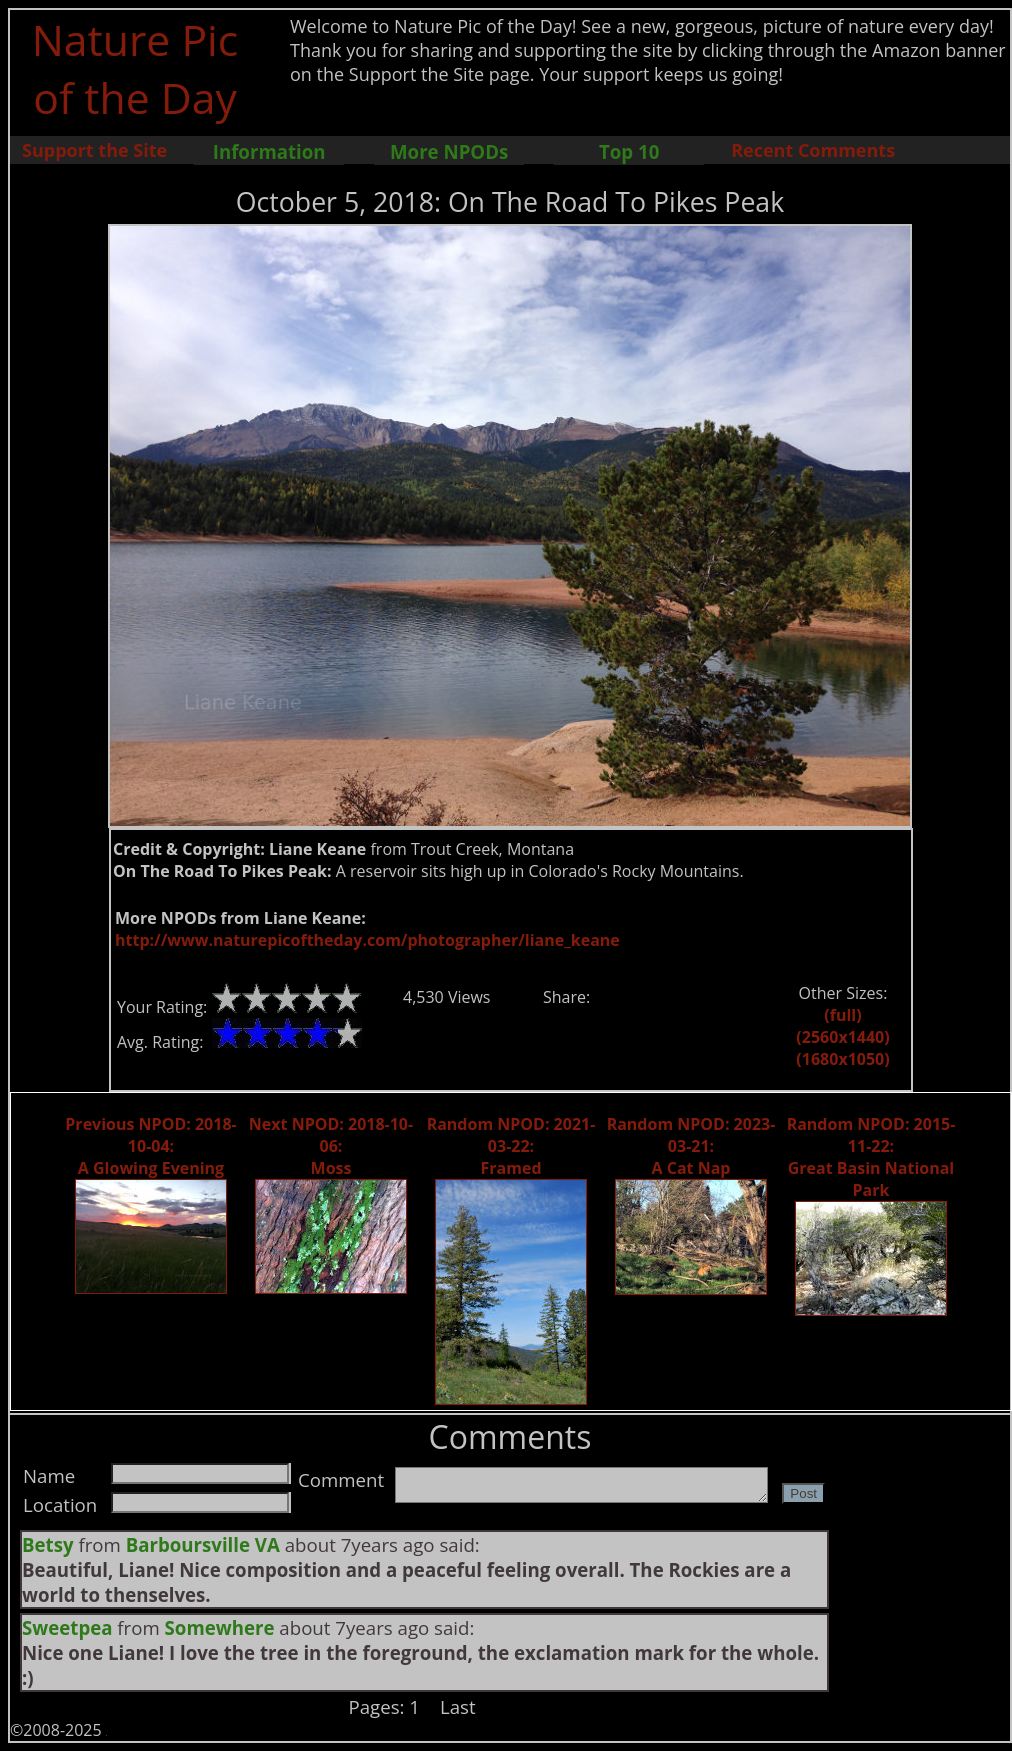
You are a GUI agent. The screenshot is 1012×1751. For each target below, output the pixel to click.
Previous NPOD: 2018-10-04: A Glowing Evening (150, 1146)
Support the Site (94, 150)
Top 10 (629, 151)
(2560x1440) (842, 1037)
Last (458, 1706)
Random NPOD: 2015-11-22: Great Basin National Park (871, 1157)
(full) (842, 1015)
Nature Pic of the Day (135, 68)
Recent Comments (813, 150)
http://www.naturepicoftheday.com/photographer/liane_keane (367, 940)
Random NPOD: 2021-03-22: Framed (511, 1146)
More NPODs (449, 151)
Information (269, 151)
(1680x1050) (842, 1059)
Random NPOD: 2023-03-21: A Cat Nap (691, 1146)
